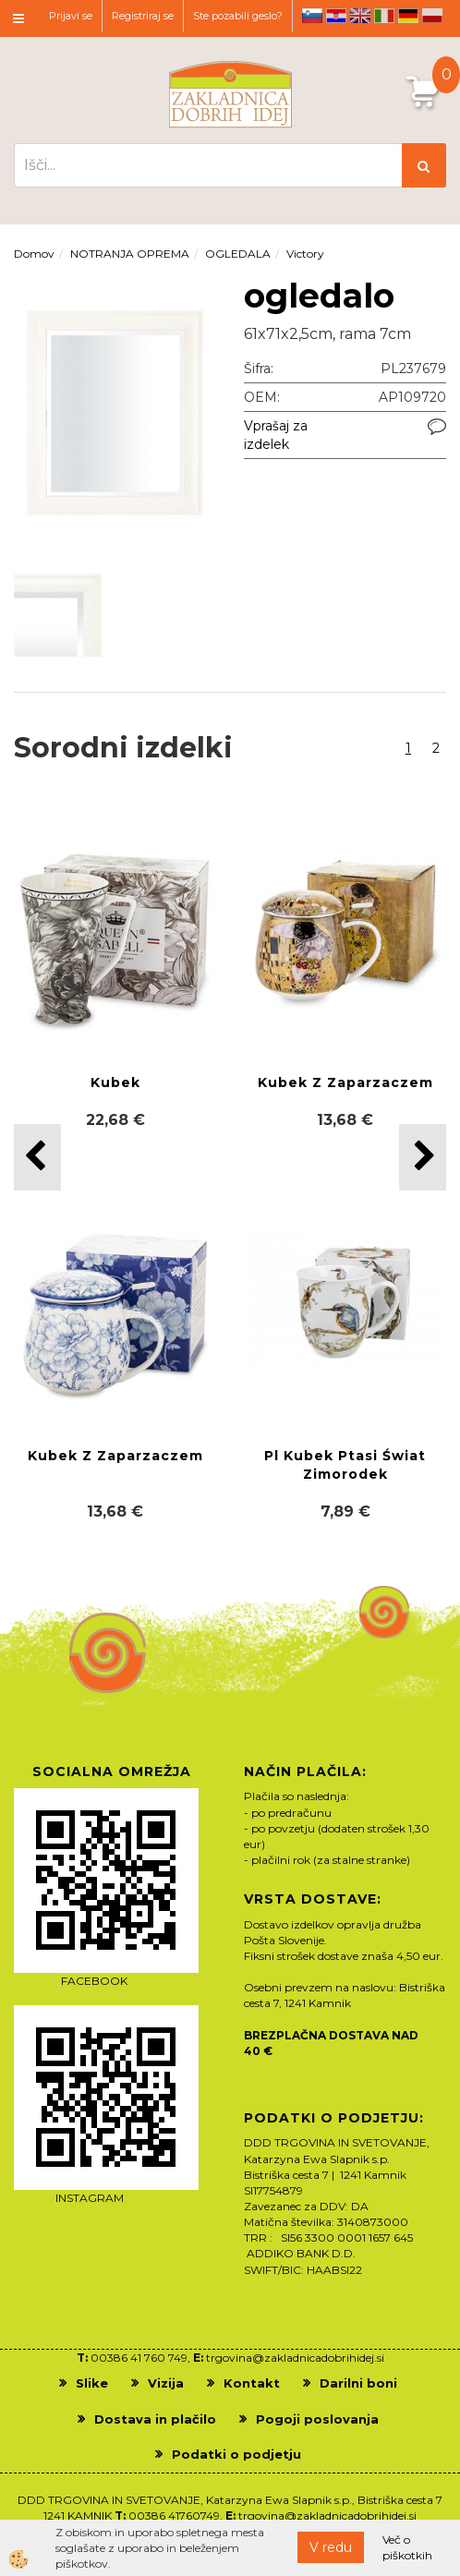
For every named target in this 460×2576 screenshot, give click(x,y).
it (384, 15)
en (360, 15)
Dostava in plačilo (155, 2419)
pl (432, 15)
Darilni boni (358, 2383)
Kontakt (252, 2383)
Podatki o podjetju (236, 2454)
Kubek (115, 1082)
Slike (92, 2383)
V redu (330, 2547)
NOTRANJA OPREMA (129, 253)
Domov (34, 253)
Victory (305, 253)
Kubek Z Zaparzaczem (345, 1082)
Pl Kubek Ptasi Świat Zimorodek (345, 1464)
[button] (422, 1157)
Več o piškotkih (407, 2547)
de (408, 15)
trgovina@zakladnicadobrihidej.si (295, 2357)
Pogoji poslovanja (317, 2419)
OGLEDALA (238, 253)
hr (336, 15)
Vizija (166, 2383)
